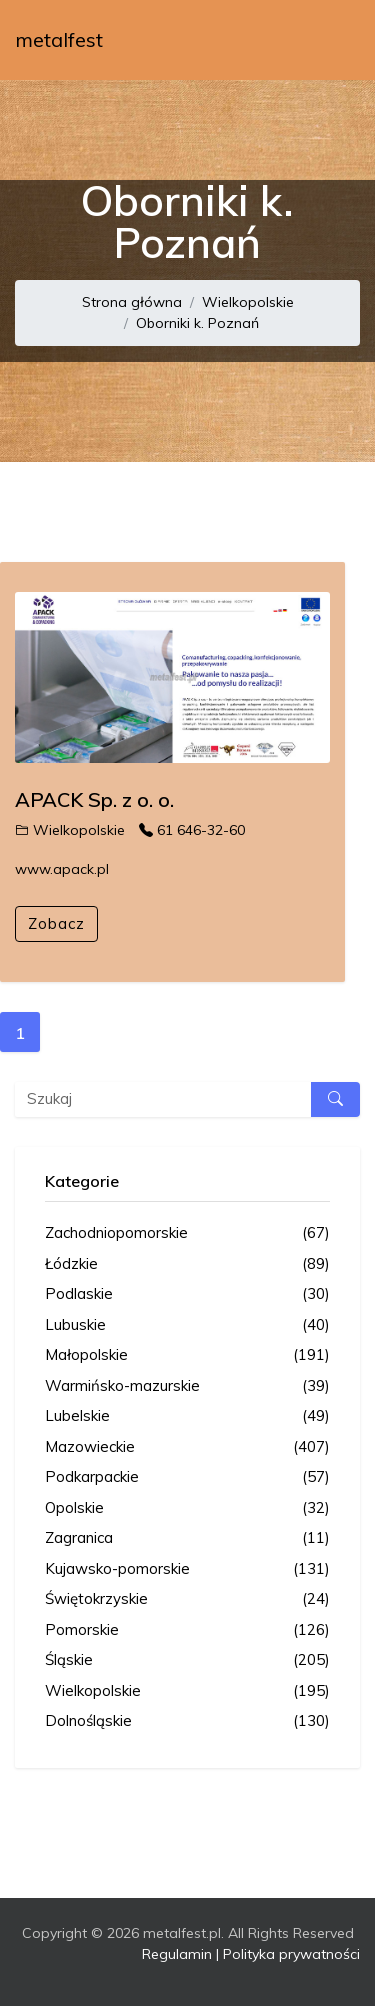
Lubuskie (187, 1325)
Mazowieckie (187, 1447)
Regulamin (177, 1954)
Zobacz (56, 923)
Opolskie (187, 1508)
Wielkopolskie (248, 302)
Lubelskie (187, 1416)
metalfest (59, 39)
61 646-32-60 (192, 830)
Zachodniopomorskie (187, 1233)
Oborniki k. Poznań (197, 323)
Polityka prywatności (291, 1954)
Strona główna (132, 302)
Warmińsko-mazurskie (187, 1386)
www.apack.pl (62, 869)
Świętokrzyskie (187, 1599)
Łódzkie (187, 1264)
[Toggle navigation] (332, 40)
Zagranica (187, 1538)
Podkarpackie (187, 1477)
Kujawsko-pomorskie (187, 1569)
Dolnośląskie (187, 1721)
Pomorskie (187, 1630)
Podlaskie (187, 1294)
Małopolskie (187, 1355)
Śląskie (187, 1660)
